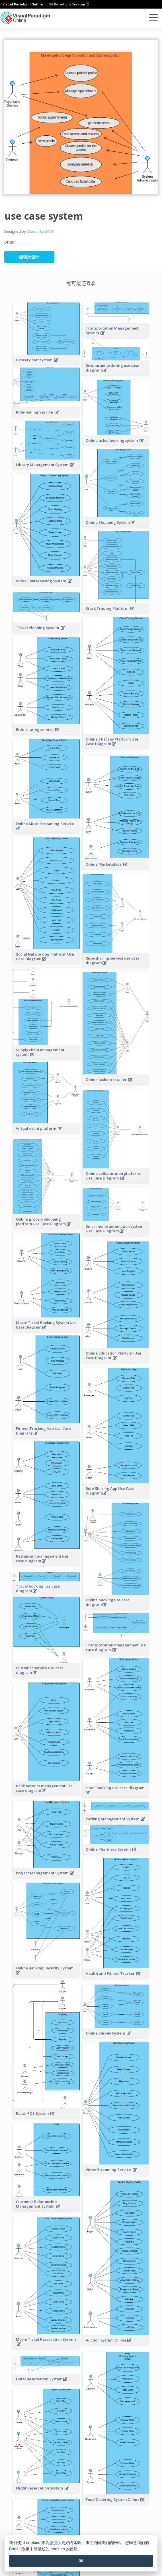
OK (81, 2561)
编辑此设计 (29, 257)
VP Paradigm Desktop (69, 4)
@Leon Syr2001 (40, 231)
